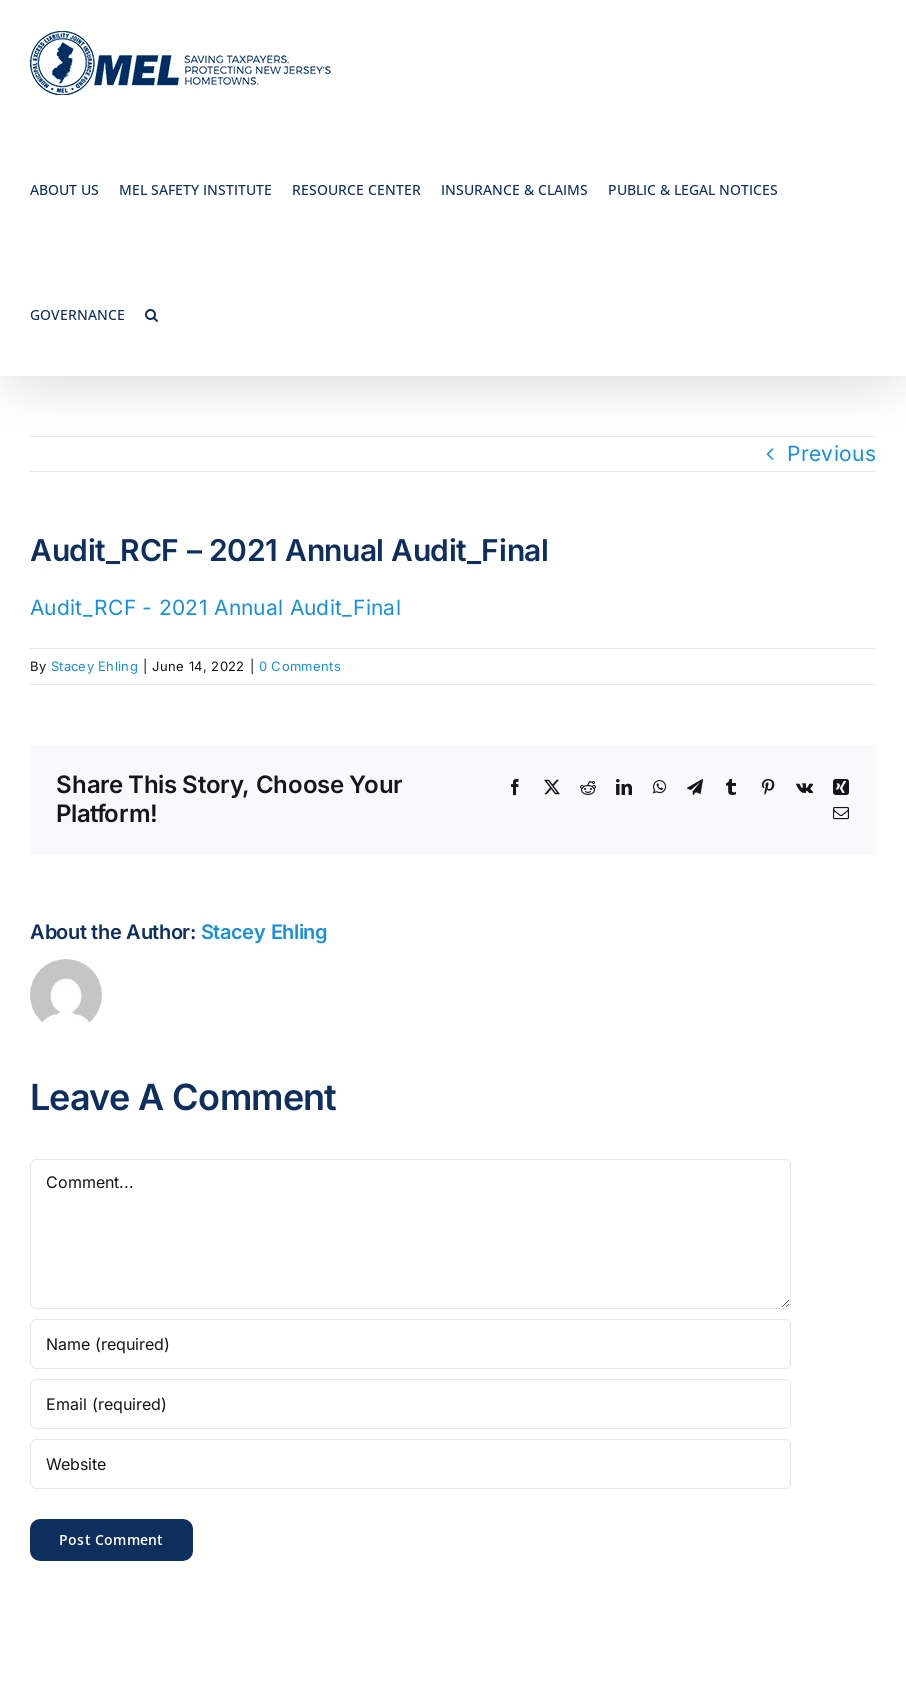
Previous (831, 453)
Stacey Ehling (94, 666)
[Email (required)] (410, 1404)
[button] (151, 313)
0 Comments (300, 666)
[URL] (410, 1464)
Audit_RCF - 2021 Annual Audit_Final (215, 607)
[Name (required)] (410, 1344)
